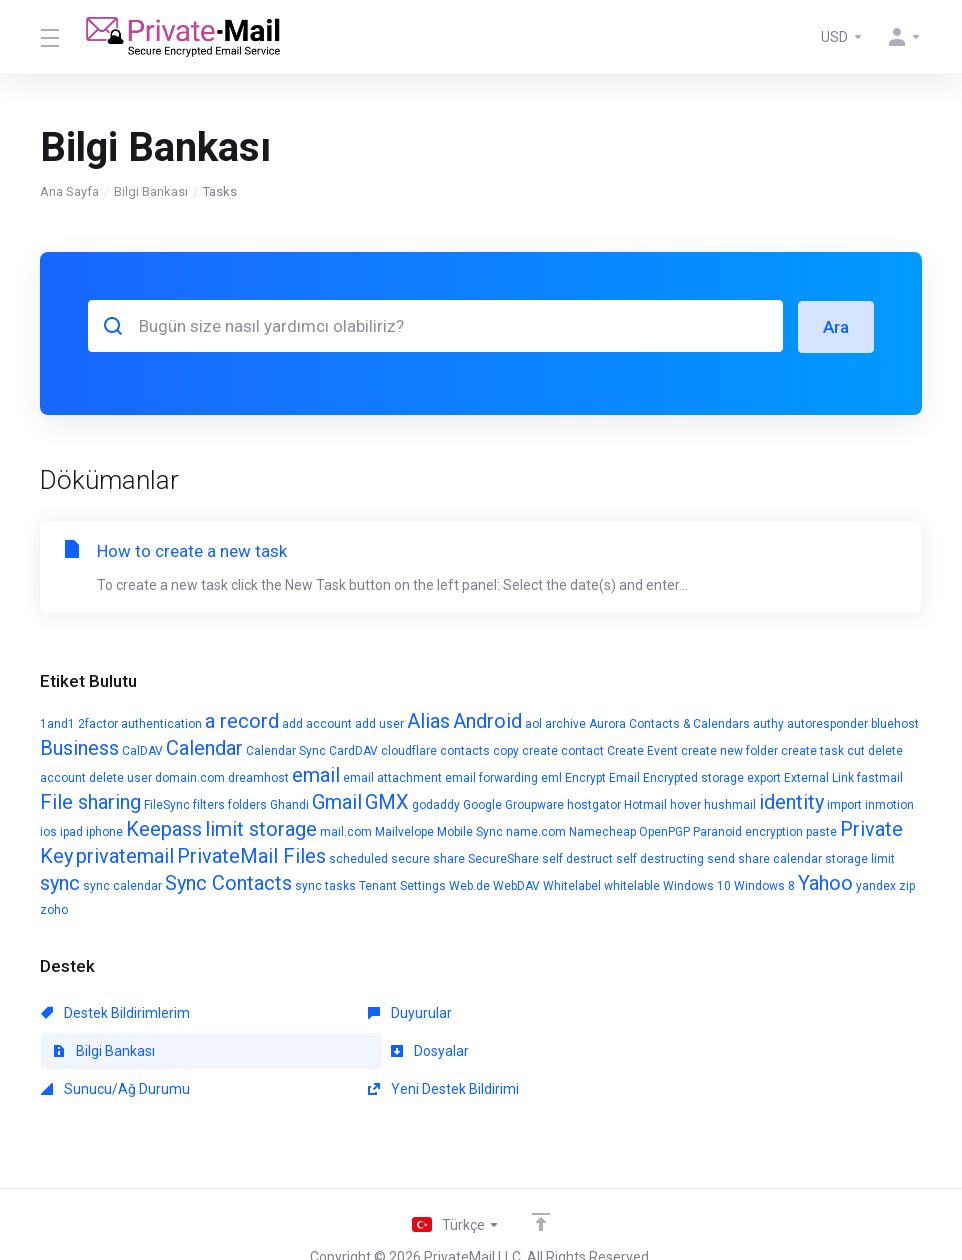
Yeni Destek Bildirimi (684, 1050)
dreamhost (258, 777)
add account (317, 723)
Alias (428, 720)
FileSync (167, 804)
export (764, 777)
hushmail (730, 804)
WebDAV (516, 885)
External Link (819, 777)
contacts (465, 750)
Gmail (337, 801)
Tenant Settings (402, 885)
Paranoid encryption (748, 831)
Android (487, 720)
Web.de (469, 885)
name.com (536, 831)
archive (565, 723)
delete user (120, 777)
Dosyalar (80, 1050)
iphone (104, 831)
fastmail (880, 777)
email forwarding (491, 777)
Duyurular (367, 1012)
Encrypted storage (693, 777)
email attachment (392, 777)
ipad (71, 831)
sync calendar (122, 885)
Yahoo (825, 882)
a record (242, 720)
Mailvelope (404, 831)
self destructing (660, 858)
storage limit (860, 858)
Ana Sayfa (69, 191)
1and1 (57, 723)
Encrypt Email (602, 777)
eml (551, 777)
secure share (428, 858)
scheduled (358, 858)
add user (379, 723)
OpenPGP (664, 831)
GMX (387, 801)
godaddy (436, 804)
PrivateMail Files (251, 855)
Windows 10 (697, 885)
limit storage (261, 828)
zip (907, 885)
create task (812, 750)
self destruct (577, 858)
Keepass (164, 828)
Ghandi (289, 804)
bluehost (895, 723)
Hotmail (645, 804)
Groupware (534, 804)
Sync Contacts (228, 882)
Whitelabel (572, 885)
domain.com (190, 777)
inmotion (889, 804)
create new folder (729, 750)
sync (60, 882)
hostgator (594, 804)
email (316, 774)
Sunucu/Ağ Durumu (399, 1050)
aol (533, 723)
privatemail (125, 855)
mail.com (346, 831)
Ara (836, 326)
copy (506, 750)
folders (247, 804)
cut (856, 750)
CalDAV (142, 750)
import (844, 804)
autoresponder (827, 723)
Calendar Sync (286, 750)
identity (791, 801)
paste (821, 831)
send (721, 858)
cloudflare (409, 750)
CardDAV (353, 750)
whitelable (632, 885)
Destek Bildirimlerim (115, 1012)
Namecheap (602, 831)
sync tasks (325, 885)
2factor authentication (140, 723)
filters (209, 804)
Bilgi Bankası (151, 191)
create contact (563, 750)
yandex (876, 885)
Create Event (642, 750)
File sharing (90, 801)
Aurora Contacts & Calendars (669, 723)
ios (48, 831)
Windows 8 (764, 885)
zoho (54, 909)
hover (685, 804)
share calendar (780, 858)
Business (79, 747)
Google (482, 804)
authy (768, 723)
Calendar (204, 747)
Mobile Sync (470, 831)
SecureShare (503, 858)
